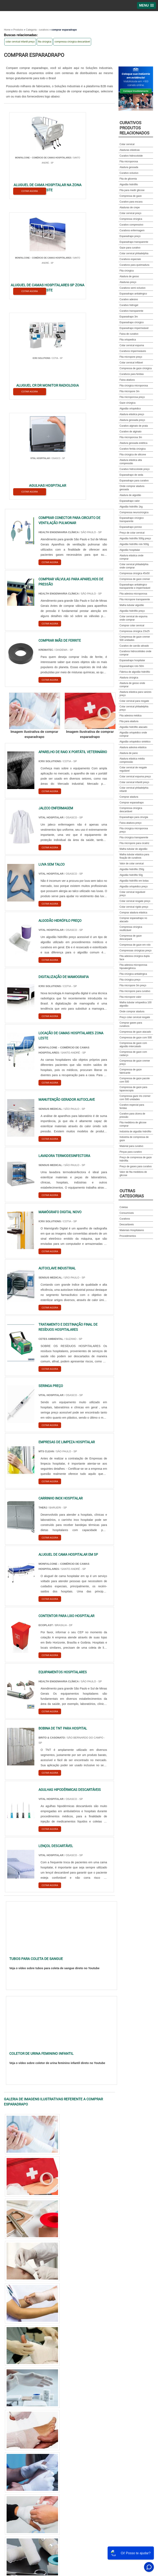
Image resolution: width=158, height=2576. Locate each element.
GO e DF (126, 2432)
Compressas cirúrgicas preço (135, 950)
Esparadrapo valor (130, 500)
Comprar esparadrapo (132, 802)
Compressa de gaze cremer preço (135, 1062)
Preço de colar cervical (132, 532)
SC (75, 2432)
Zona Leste (90, 2469)
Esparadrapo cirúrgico (132, 322)
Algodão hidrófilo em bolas (134, 880)
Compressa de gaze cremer (135, 579)
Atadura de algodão (130, 495)
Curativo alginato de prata (134, 425)
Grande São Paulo (113, 2469)
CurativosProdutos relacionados (134, 127)
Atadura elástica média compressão (132, 760)
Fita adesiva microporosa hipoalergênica (133, 966)
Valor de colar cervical (132, 863)
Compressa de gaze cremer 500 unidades (135, 638)
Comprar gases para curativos (131, 1024)
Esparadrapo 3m (129, 316)
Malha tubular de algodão (133, 849)
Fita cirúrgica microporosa (134, 385)
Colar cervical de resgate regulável (133, 769)
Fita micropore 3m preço (133, 985)
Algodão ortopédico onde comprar (133, 734)
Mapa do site (141, 2533)
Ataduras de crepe (130, 207)
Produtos (128, 2528)
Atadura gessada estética (133, 443)
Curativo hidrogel (129, 305)
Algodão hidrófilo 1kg (131, 506)
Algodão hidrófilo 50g (131, 875)
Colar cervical (127, 144)
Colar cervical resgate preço (135, 901)
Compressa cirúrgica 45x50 (135, 573)
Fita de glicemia (128, 178)
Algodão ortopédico (130, 408)
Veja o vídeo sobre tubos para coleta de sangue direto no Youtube (54, 1755)
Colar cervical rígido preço (134, 906)
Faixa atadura (127, 379)
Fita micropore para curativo (135, 991)
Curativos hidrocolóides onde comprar (135, 653)
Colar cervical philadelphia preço (134, 708)
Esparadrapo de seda (131, 474)
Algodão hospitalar (130, 550)
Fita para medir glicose (132, 190)
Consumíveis (127, 1213)
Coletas (124, 1207)
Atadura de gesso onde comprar (132, 685)
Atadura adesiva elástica (133, 747)
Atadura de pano (129, 753)
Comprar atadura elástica (133, 912)
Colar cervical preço (130, 213)
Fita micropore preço (131, 356)
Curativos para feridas (132, 374)
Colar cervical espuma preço (135, 776)
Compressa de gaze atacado (135, 1031)
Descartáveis (127, 1224)
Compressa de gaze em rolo (135, 944)
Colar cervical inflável (131, 362)
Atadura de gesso (129, 276)
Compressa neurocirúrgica (134, 512)
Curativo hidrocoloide (131, 155)
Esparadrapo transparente (134, 242)
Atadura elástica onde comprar (131, 557)
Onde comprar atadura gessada (132, 488)
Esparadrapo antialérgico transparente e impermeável (135, 586)
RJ (26, 2432)
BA (103, 2432)
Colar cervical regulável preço (132, 894)
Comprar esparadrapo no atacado (133, 920)
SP (55, 2432)
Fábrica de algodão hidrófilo (135, 671)
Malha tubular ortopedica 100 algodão (135, 1004)
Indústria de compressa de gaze (134, 1139)
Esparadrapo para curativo (134, 480)
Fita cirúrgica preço (130, 979)
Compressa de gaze (131, 196)
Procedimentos (128, 1236)
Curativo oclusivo (129, 173)
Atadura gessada (129, 167)
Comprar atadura (129, 796)
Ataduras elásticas (130, 150)
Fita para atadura (129, 721)
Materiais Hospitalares (132, 1230)
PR (65, 2432)
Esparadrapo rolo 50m (132, 666)
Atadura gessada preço (132, 420)
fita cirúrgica (44, 41)
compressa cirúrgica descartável (72, 41)
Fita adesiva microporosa (133, 593)
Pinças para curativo (131, 1151)
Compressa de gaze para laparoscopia (133, 1089)
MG (36, 2432)
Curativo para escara (131, 201)
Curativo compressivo (131, 224)
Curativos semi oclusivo (132, 287)
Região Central (16, 2469)
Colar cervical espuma (132, 345)
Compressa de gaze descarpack (131, 937)
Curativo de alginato (131, 431)
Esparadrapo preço (130, 236)
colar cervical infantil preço (20, 41)
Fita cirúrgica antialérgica (133, 973)
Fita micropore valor (130, 996)
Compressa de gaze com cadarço (133, 1053)
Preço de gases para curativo (136, 1166)
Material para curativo (131, 1146)
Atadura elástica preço (132, 414)
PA (148, 2432)
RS (84, 2432)
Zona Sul (73, 2469)
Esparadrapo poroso (131, 527)
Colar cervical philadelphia (134, 253)
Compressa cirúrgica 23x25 (135, 631)
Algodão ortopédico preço (134, 886)
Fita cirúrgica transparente (134, 837)
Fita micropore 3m (129, 391)
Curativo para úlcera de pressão (132, 1115)
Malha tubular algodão (132, 605)
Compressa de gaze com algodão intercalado (133, 1045)
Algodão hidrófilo (129, 184)
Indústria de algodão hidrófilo (135, 1131)
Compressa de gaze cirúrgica (136, 368)
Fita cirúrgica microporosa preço (134, 830)
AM (139, 2432)
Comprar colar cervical (132, 625)
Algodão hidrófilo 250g (132, 869)
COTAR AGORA (25, 187)
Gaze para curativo (130, 247)
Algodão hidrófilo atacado (133, 727)
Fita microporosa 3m (131, 437)
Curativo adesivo (129, 299)
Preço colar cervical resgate (135, 1017)
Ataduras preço (128, 282)
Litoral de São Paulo (19, 2481)
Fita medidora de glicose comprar (133, 1124)
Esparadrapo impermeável (134, 328)
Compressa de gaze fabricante (131, 1071)
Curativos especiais (130, 259)
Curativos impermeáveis (133, 351)
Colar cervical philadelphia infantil (134, 789)
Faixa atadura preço (131, 822)
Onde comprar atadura (132, 1011)
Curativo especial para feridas (132, 1106)
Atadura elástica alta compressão (131, 462)
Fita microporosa (129, 161)
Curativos (125, 1218)
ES (46, 2432)
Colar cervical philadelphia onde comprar (134, 566)
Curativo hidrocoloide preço (135, 469)
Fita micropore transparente (135, 599)
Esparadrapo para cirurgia (134, 817)
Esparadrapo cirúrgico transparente (132, 520)
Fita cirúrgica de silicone (133, 454)
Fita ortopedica (128, 339)
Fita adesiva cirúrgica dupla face (135, 958)
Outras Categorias (132, 1193)
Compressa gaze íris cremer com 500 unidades (135, 1098)
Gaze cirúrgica (127, 402)
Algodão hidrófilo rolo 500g (134, 544)
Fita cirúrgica (127, 270)
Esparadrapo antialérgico (133, 293)
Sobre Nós (142, 2528)
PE (93, 2432)
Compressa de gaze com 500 (136, 1037)
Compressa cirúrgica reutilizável (131, 928)
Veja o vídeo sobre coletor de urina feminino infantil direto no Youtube (57, 1850)
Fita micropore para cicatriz (134, 843)
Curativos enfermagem (132, 230)
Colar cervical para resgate (134, 701)
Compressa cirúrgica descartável (131, 810)
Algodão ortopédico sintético (135, 741)
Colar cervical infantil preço (134, 782)
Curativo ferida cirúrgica (133, 448)
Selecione (13, 2432)
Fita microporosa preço (132, 397)
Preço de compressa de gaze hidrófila (136, 1159)
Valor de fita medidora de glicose (133, 1174)
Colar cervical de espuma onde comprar (133, 618)
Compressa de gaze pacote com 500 (135, 1080)
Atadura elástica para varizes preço (135, 694)
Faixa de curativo (129, 333)
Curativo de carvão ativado (134, 645)
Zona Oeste (55, 2469)
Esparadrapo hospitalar (132, 660)
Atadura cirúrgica (129, 677)
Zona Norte (37, 2469)
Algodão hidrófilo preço (132, 610)
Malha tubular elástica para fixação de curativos (134, 856)
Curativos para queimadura (134, 264)
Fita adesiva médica (131, 715)
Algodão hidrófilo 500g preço (135, 538)
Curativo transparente (131, 310)
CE (113, 2432)
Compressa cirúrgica (131, 219)
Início (117, 2528)
